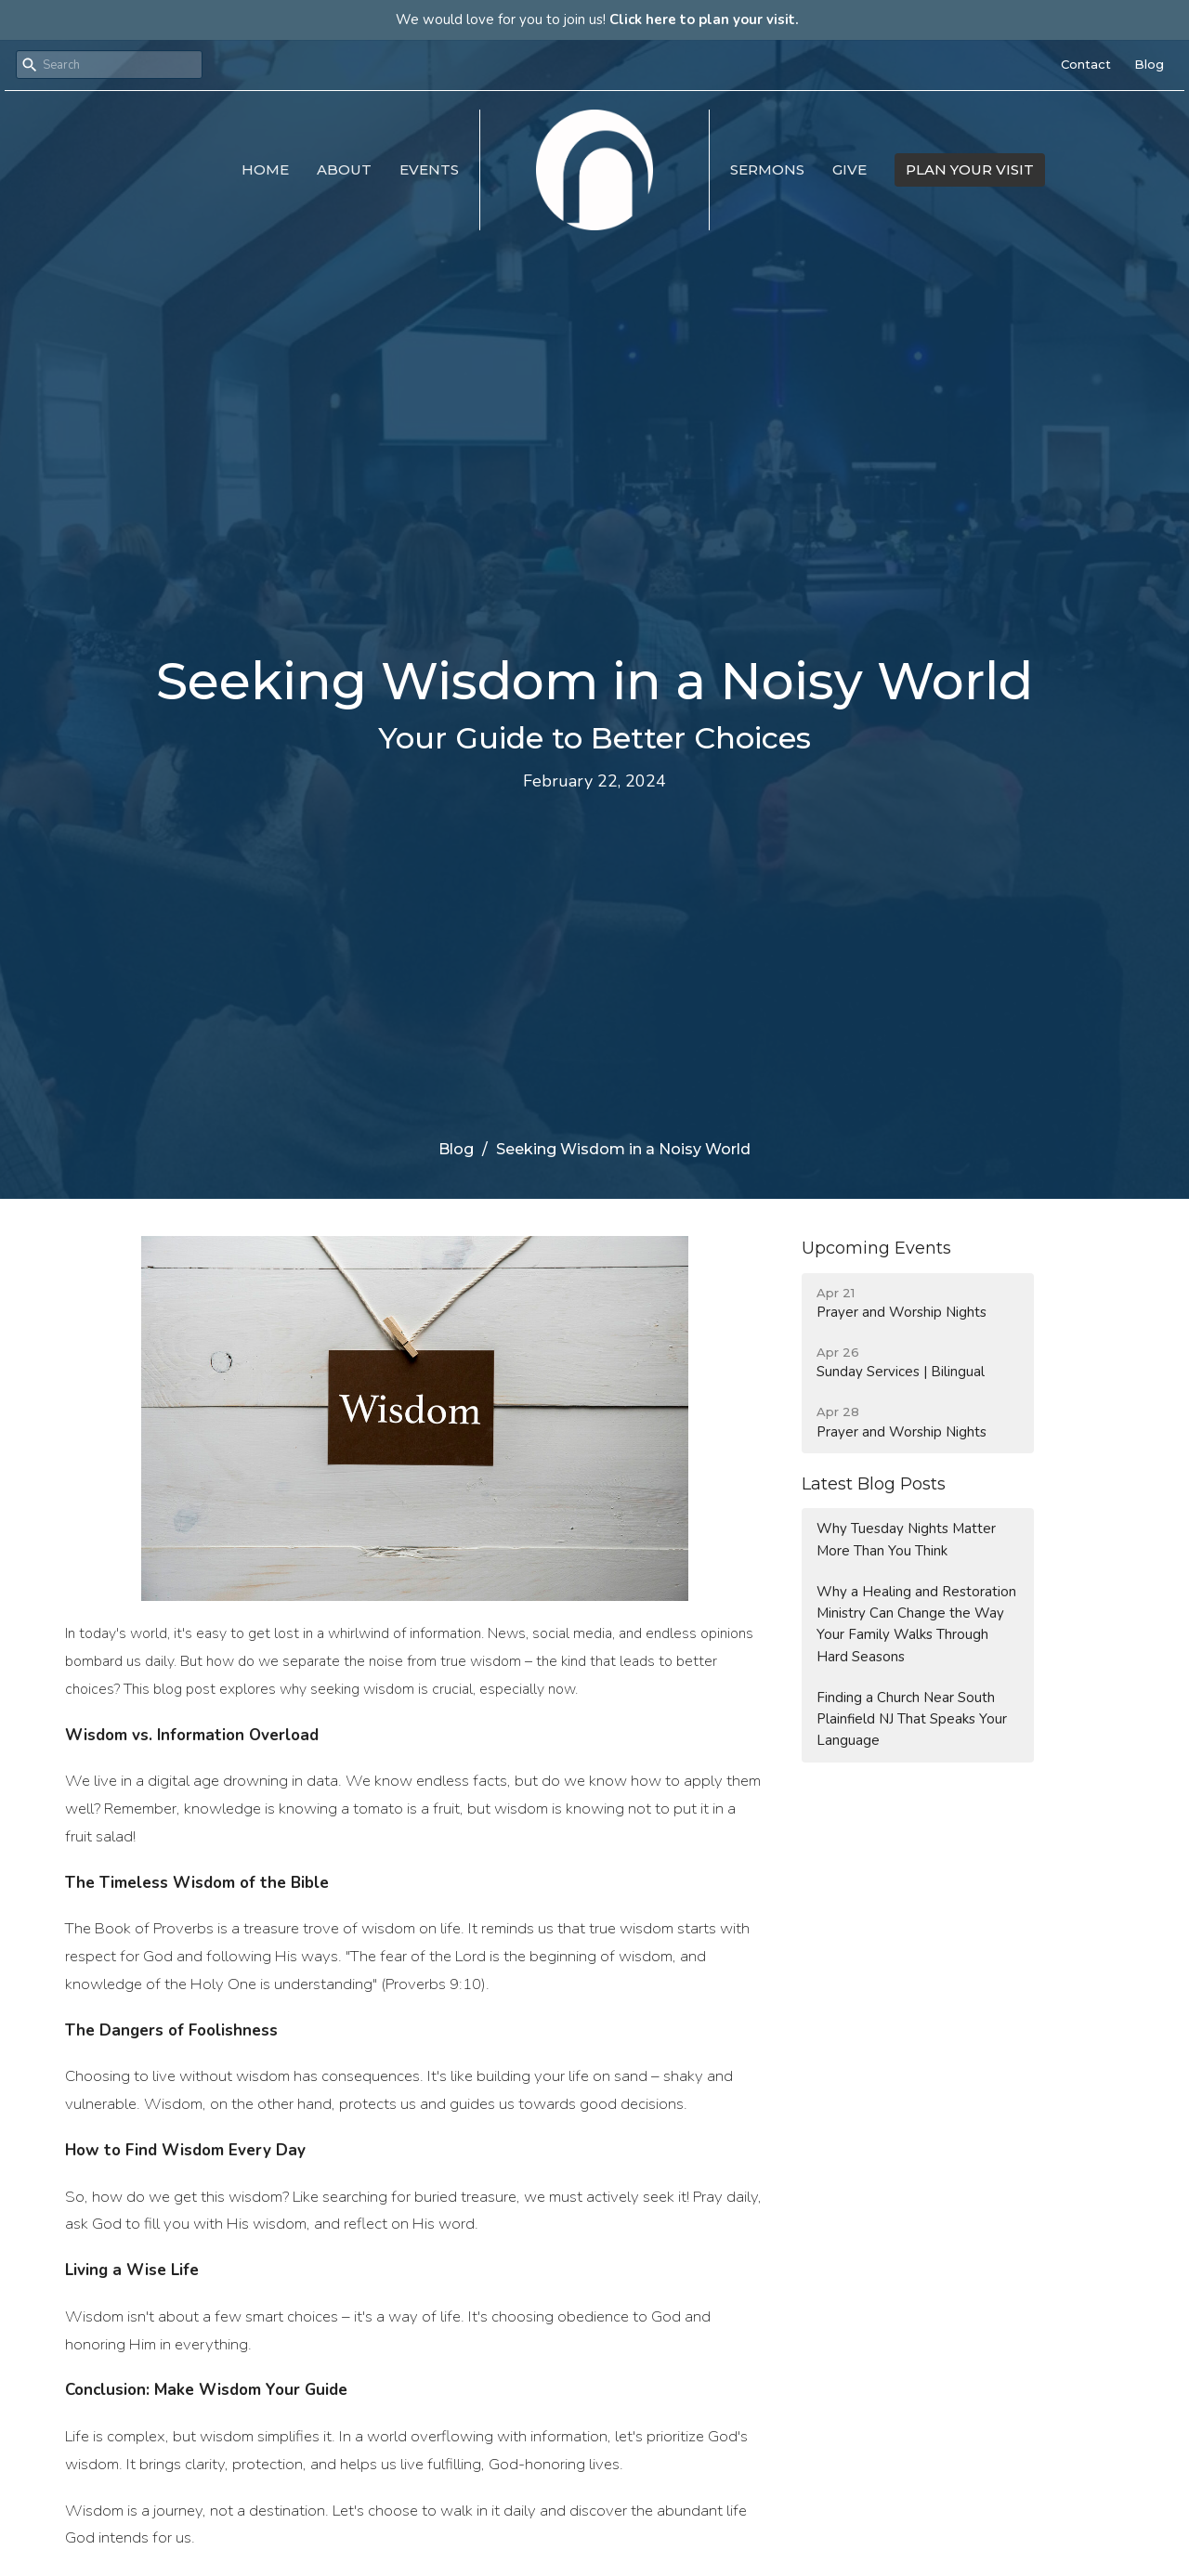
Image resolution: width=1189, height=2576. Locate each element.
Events (429, 169)
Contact (1086, 64)
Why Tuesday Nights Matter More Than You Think (906, 1539)
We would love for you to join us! (597, 19)
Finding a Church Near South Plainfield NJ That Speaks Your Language (912, 1719)
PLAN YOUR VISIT (970, 169)
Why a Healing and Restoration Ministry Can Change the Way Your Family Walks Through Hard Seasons (916, 1624)
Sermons (767, 169)
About (344, 169)
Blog (1149, 64)
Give (849, 169)
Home (265, 169)
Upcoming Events (876, 1248)
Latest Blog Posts (874, 1484)
